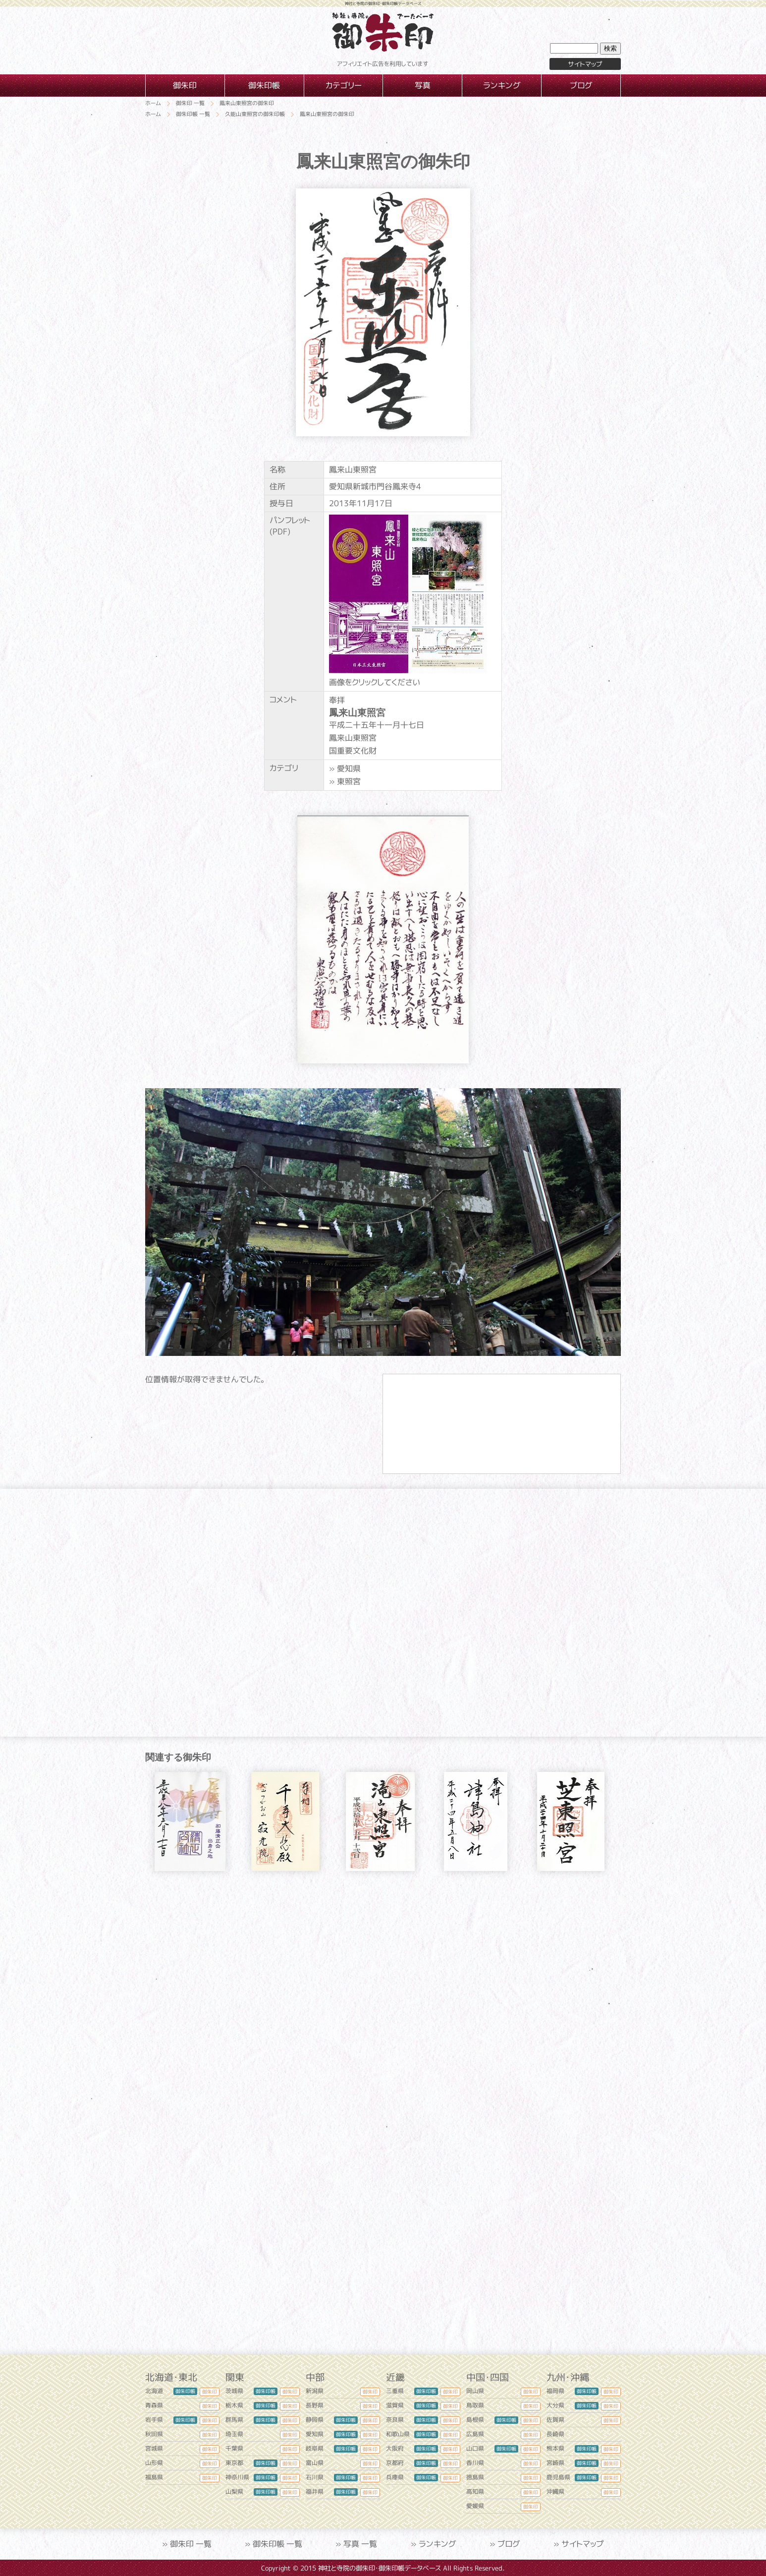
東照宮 (349, 781)
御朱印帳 (185, 2391)
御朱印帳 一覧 (277, 2543)
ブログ (508, 2543)
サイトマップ (585, 63)
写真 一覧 (360, 2543)
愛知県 (349, 768)
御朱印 (209, 2391)
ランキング (437, 2543)
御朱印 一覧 (191, 2543)
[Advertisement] (383, 1973)
